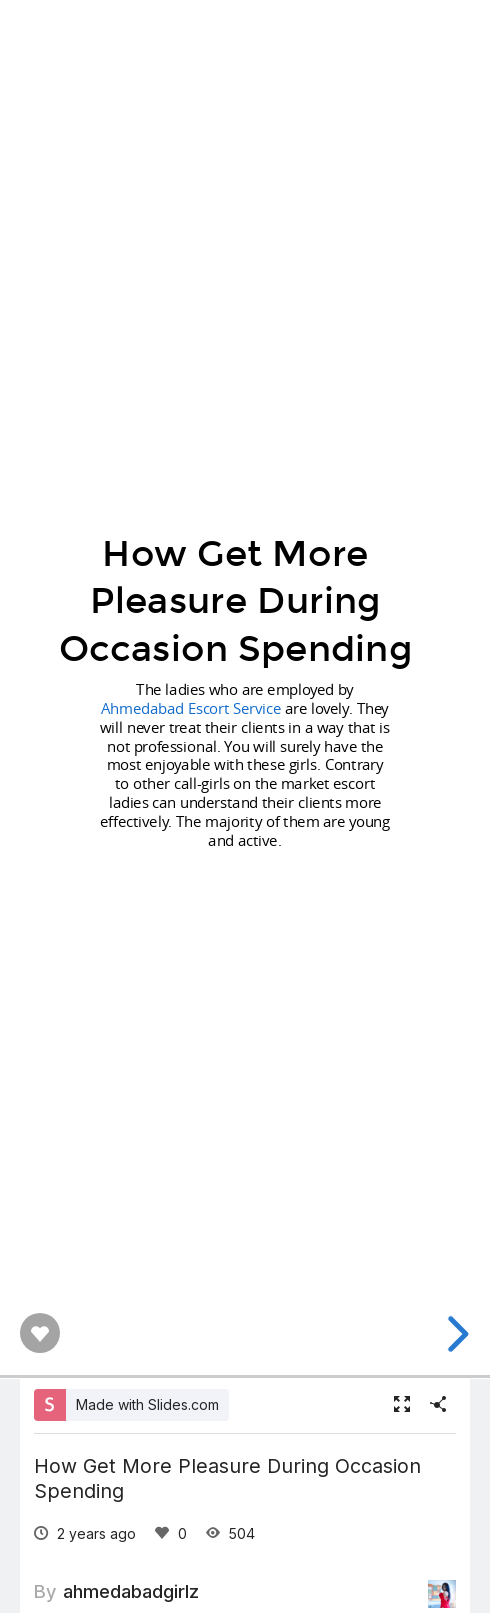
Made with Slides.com (147, 1404)
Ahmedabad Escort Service (191, 708)
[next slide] (455, 1334)
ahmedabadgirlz (131, 1591)
